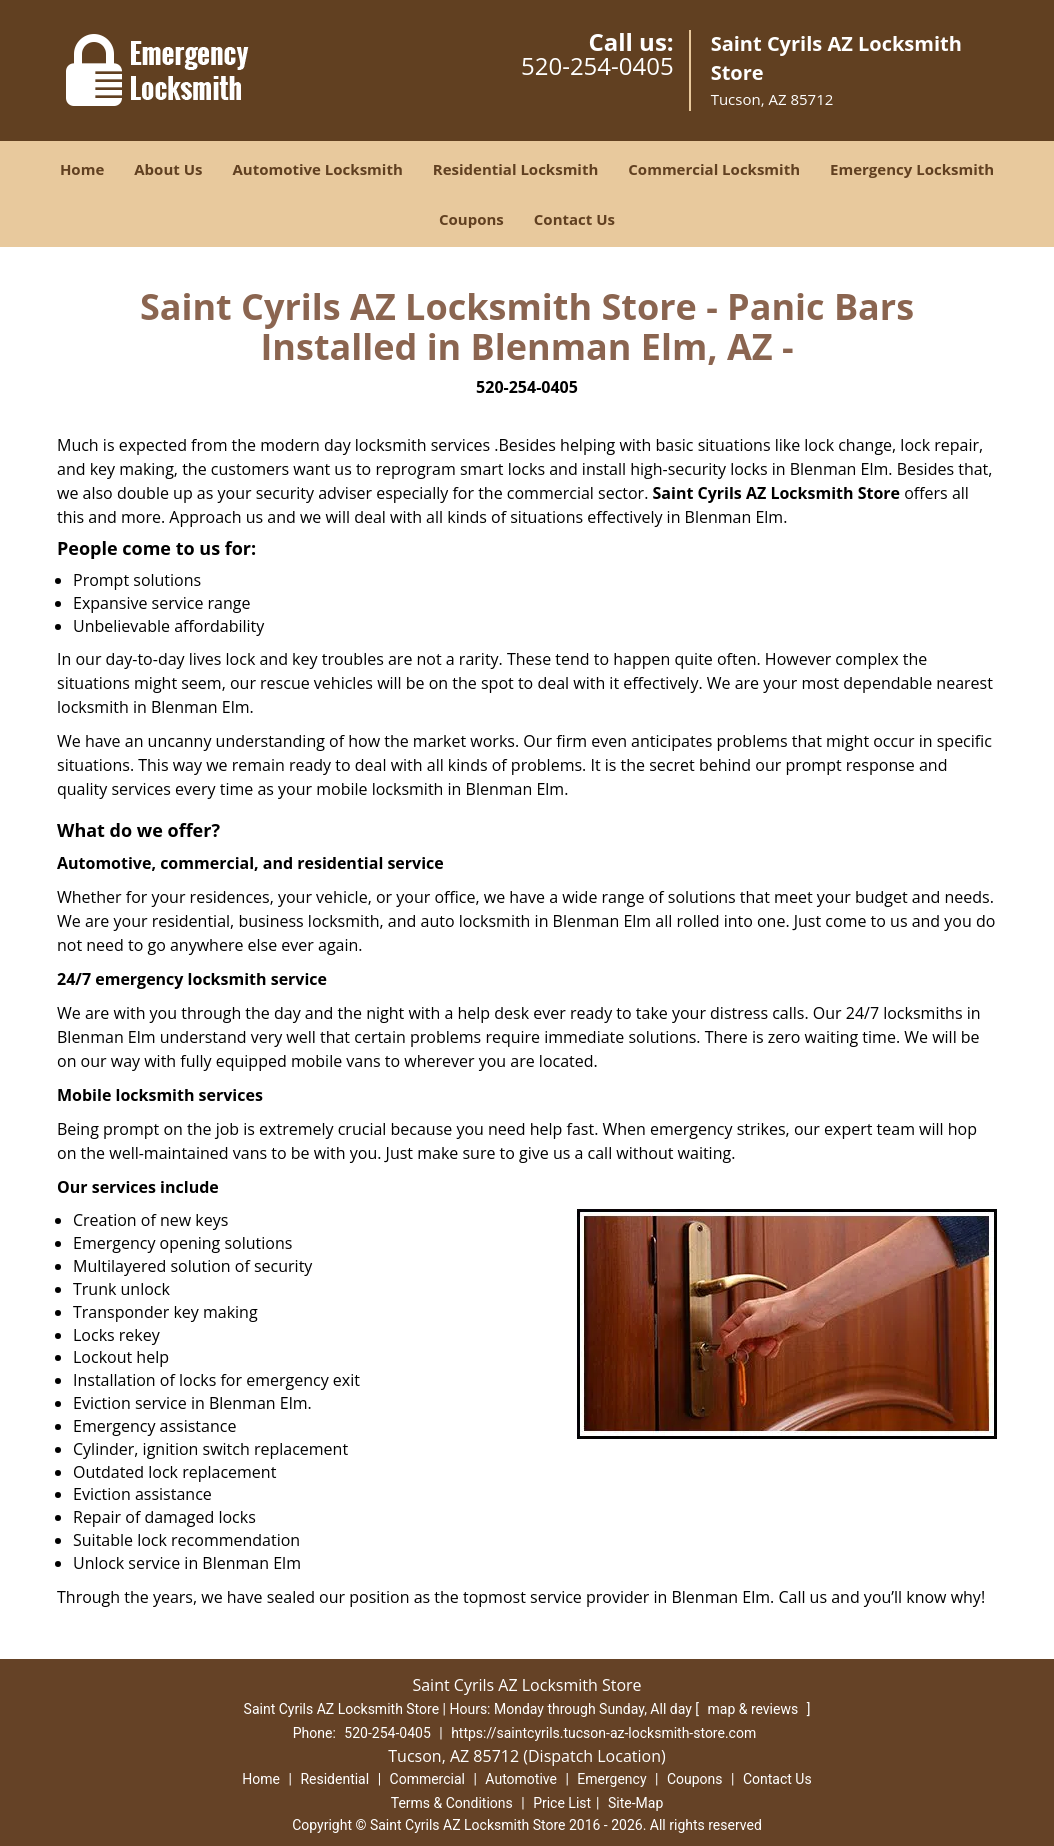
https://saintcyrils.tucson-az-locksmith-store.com (603, 1733)
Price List (562, 1803)
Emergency (611, 1779)
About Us (168, 169)
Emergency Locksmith (912, 169)
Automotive (521, 1779)
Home (82, 169)
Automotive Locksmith (317, 169)
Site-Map (635, 1803)
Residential (334, 1779)
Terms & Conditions (452, 1803)
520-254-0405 (597, 65)
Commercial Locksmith (714, 169)
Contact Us (574, 219)
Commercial (427, 1779)
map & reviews (754, 1709)
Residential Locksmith (516, 169)
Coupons (471, 219)
